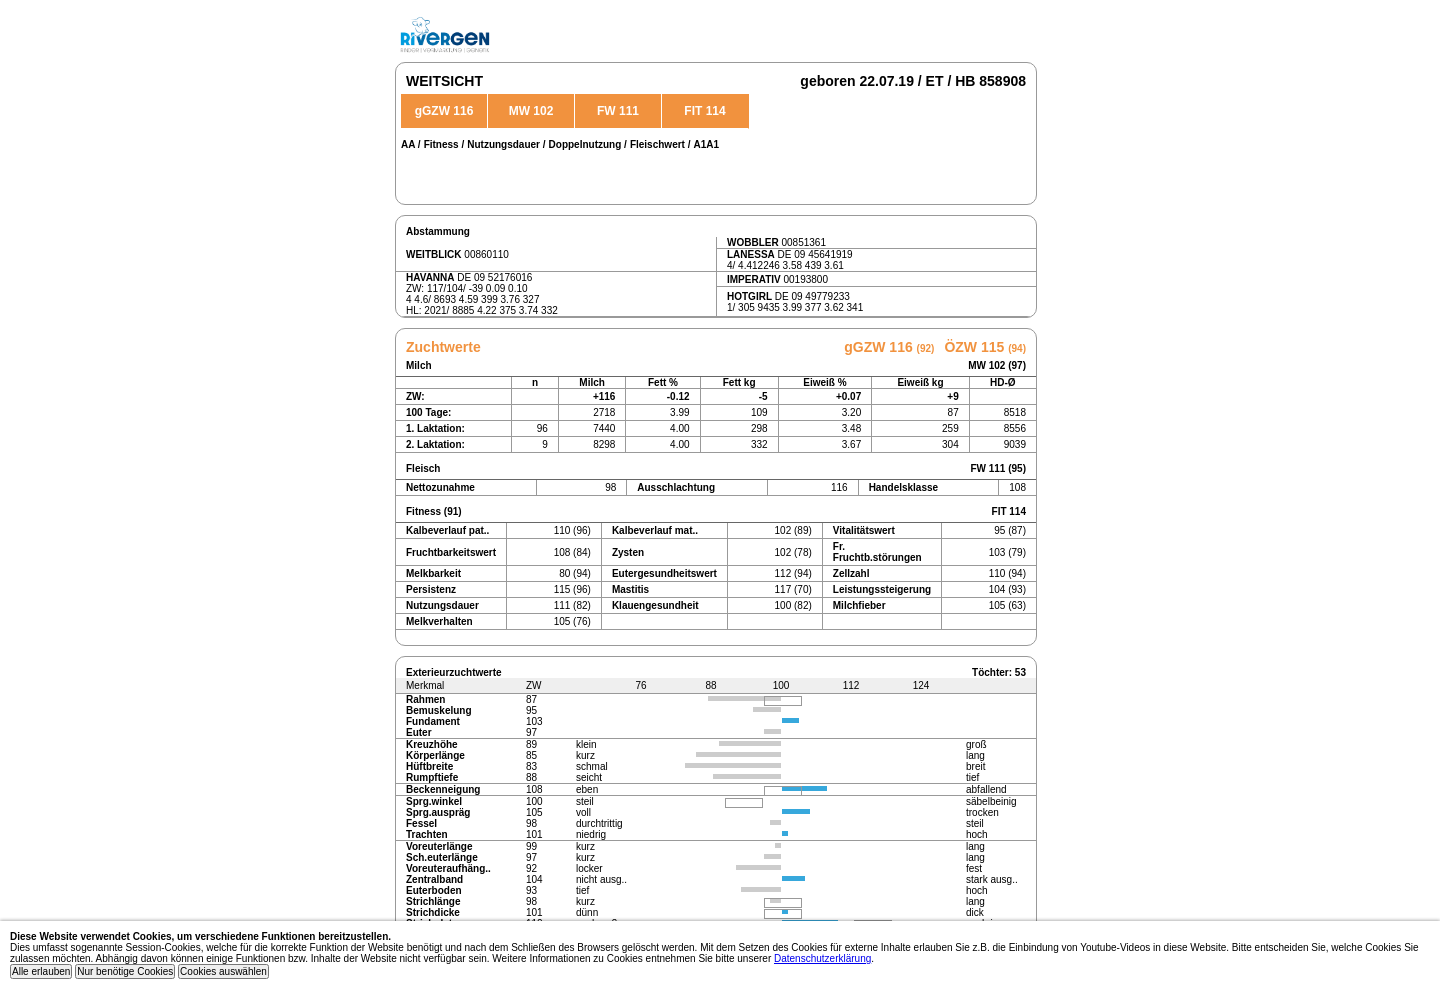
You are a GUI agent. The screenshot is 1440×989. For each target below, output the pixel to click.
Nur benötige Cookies (125, 971)
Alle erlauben (41, 971)
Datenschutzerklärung (822, 958)
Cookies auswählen (223, 971)
